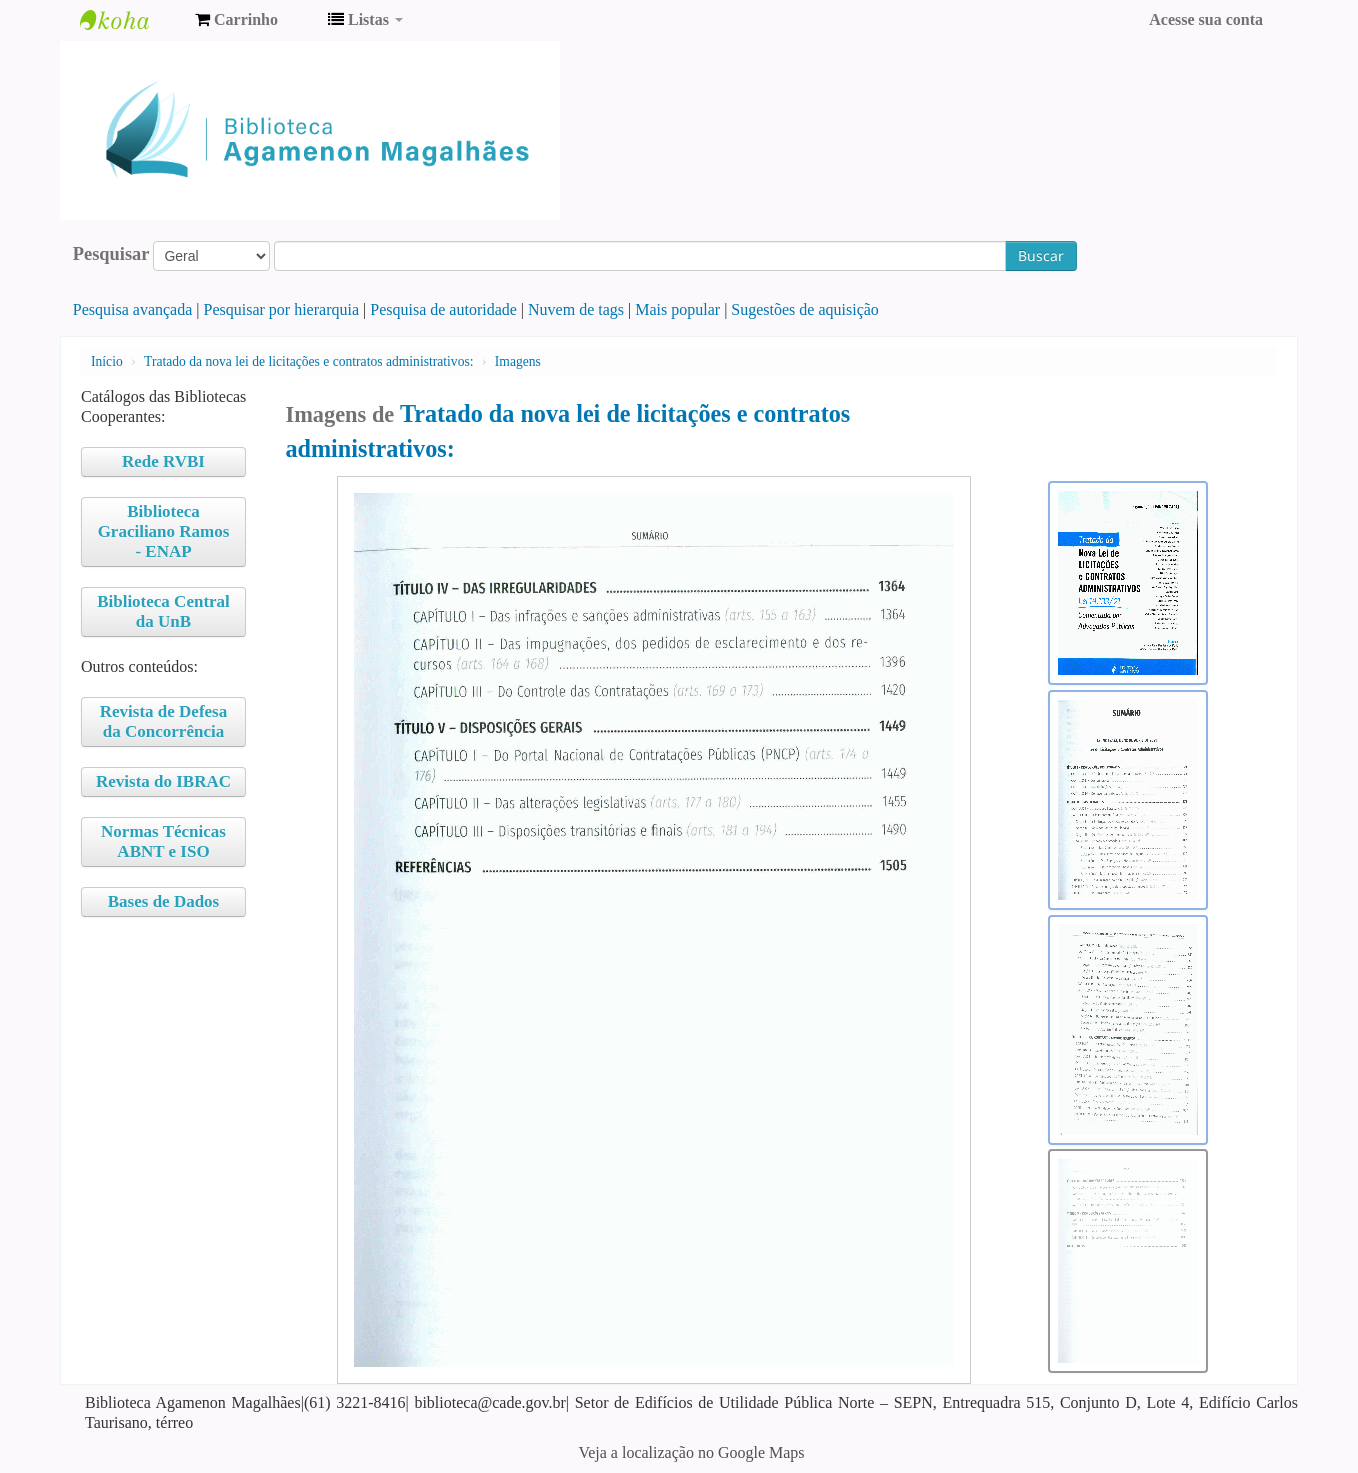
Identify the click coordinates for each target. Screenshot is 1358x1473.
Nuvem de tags (576, 309)
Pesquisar (111, 254)
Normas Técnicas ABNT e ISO (163, 841)
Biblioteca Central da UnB (163, 611)
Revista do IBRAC (163, 781)
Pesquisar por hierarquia (282, 309)
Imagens (518, 361)
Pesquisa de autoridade (443, 309)
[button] (236, 20)
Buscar (1041, 255)
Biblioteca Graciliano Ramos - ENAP (164, 531)
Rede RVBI (163, 461)
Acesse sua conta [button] (1206, 19)
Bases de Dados (163, 901)
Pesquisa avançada (133, 309)
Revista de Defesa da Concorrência (163, 721)
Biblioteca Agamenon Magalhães (130, 20)
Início (107, 361)
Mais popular (677, 309)
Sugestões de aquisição (805, 309)
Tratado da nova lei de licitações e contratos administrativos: (308, 361)
